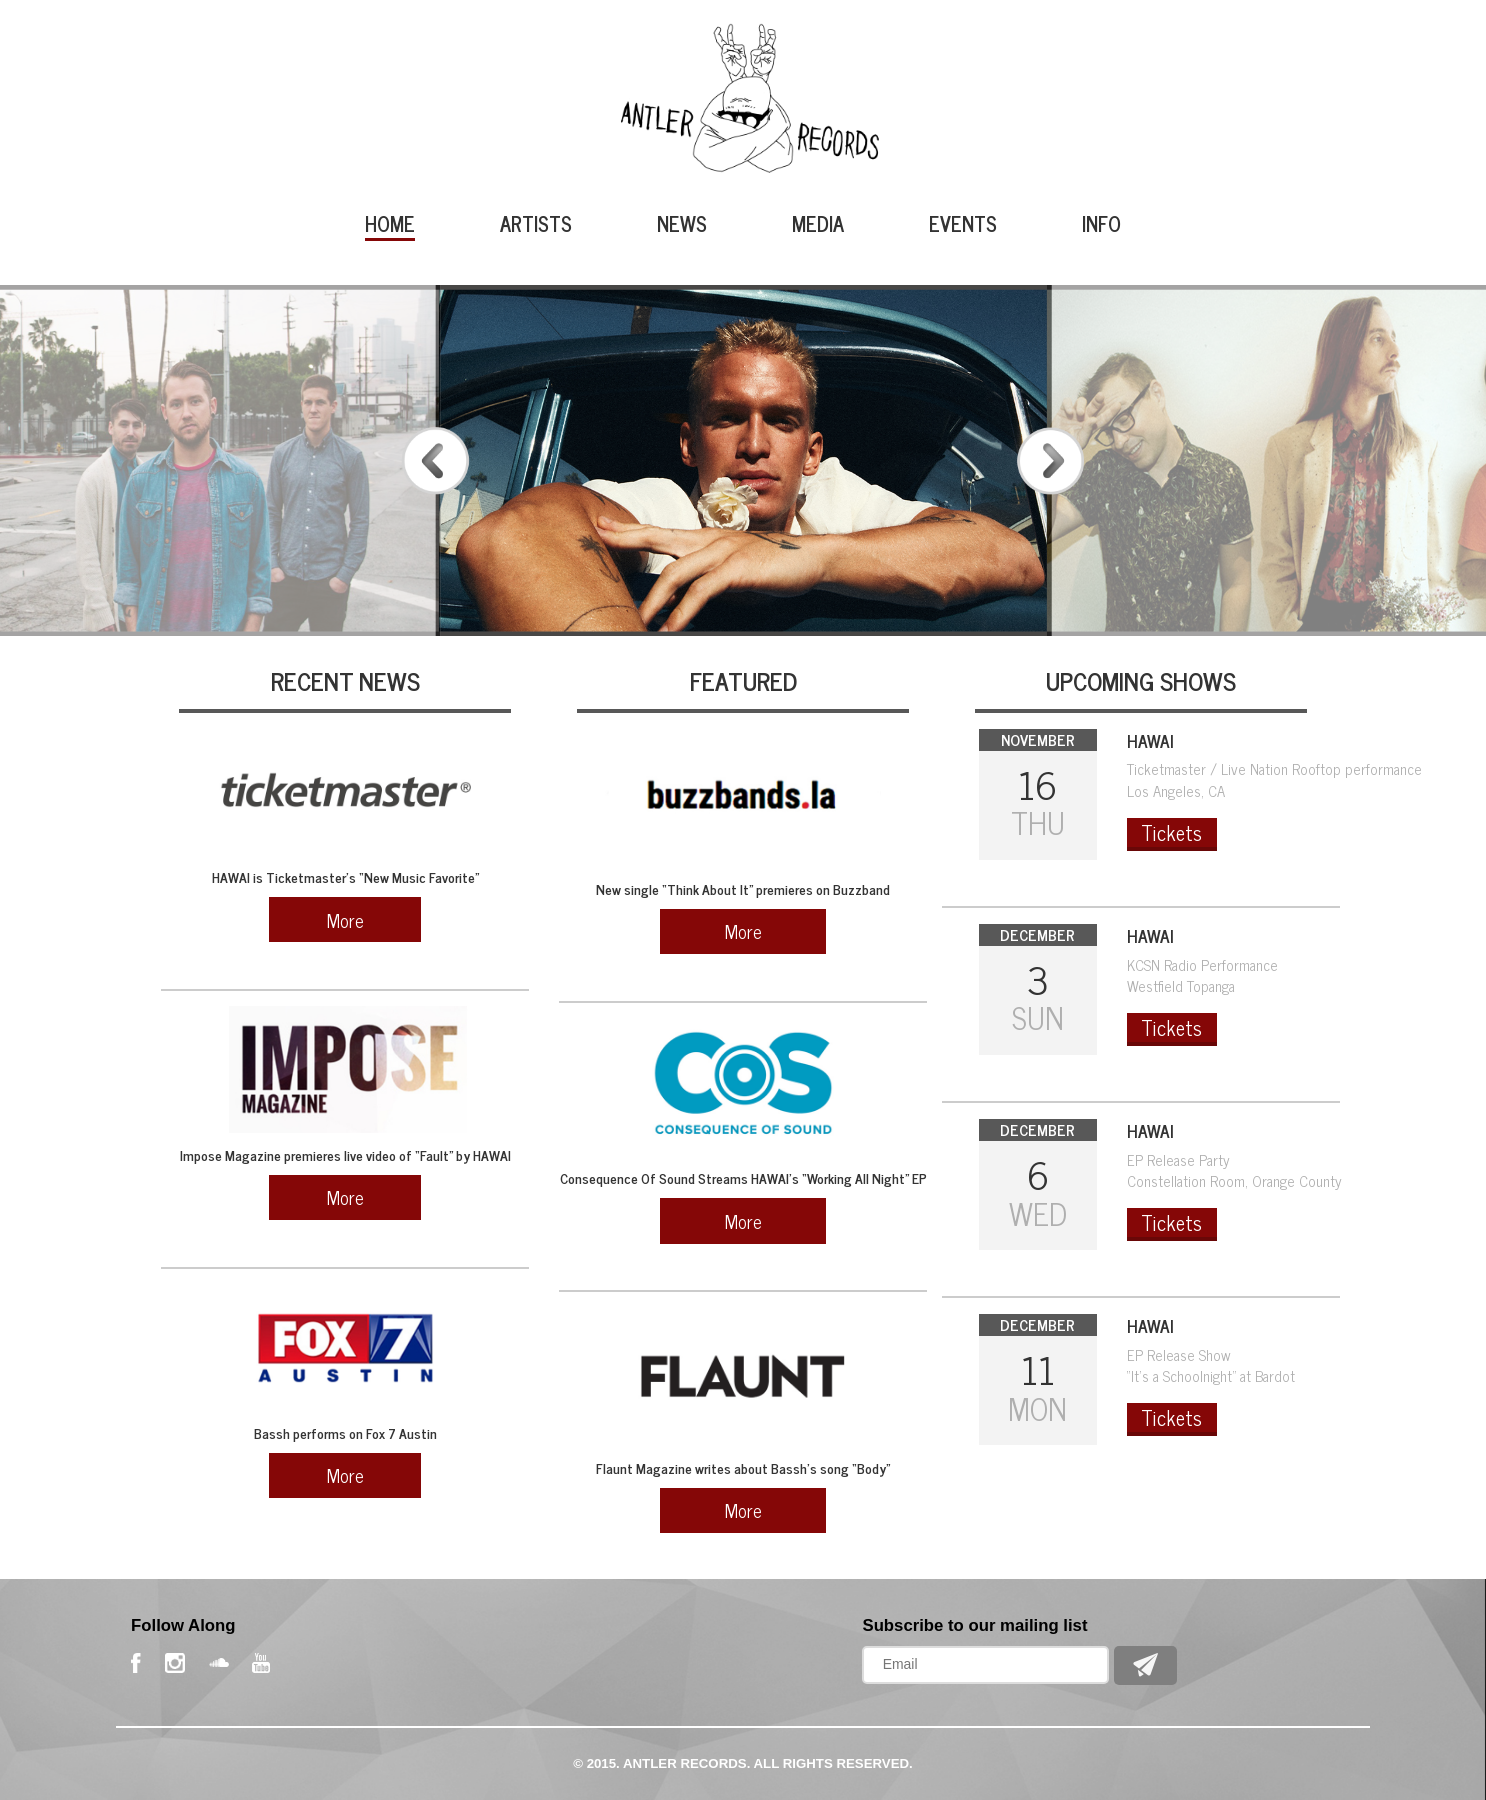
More (345, 920)
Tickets (1171, 833)
